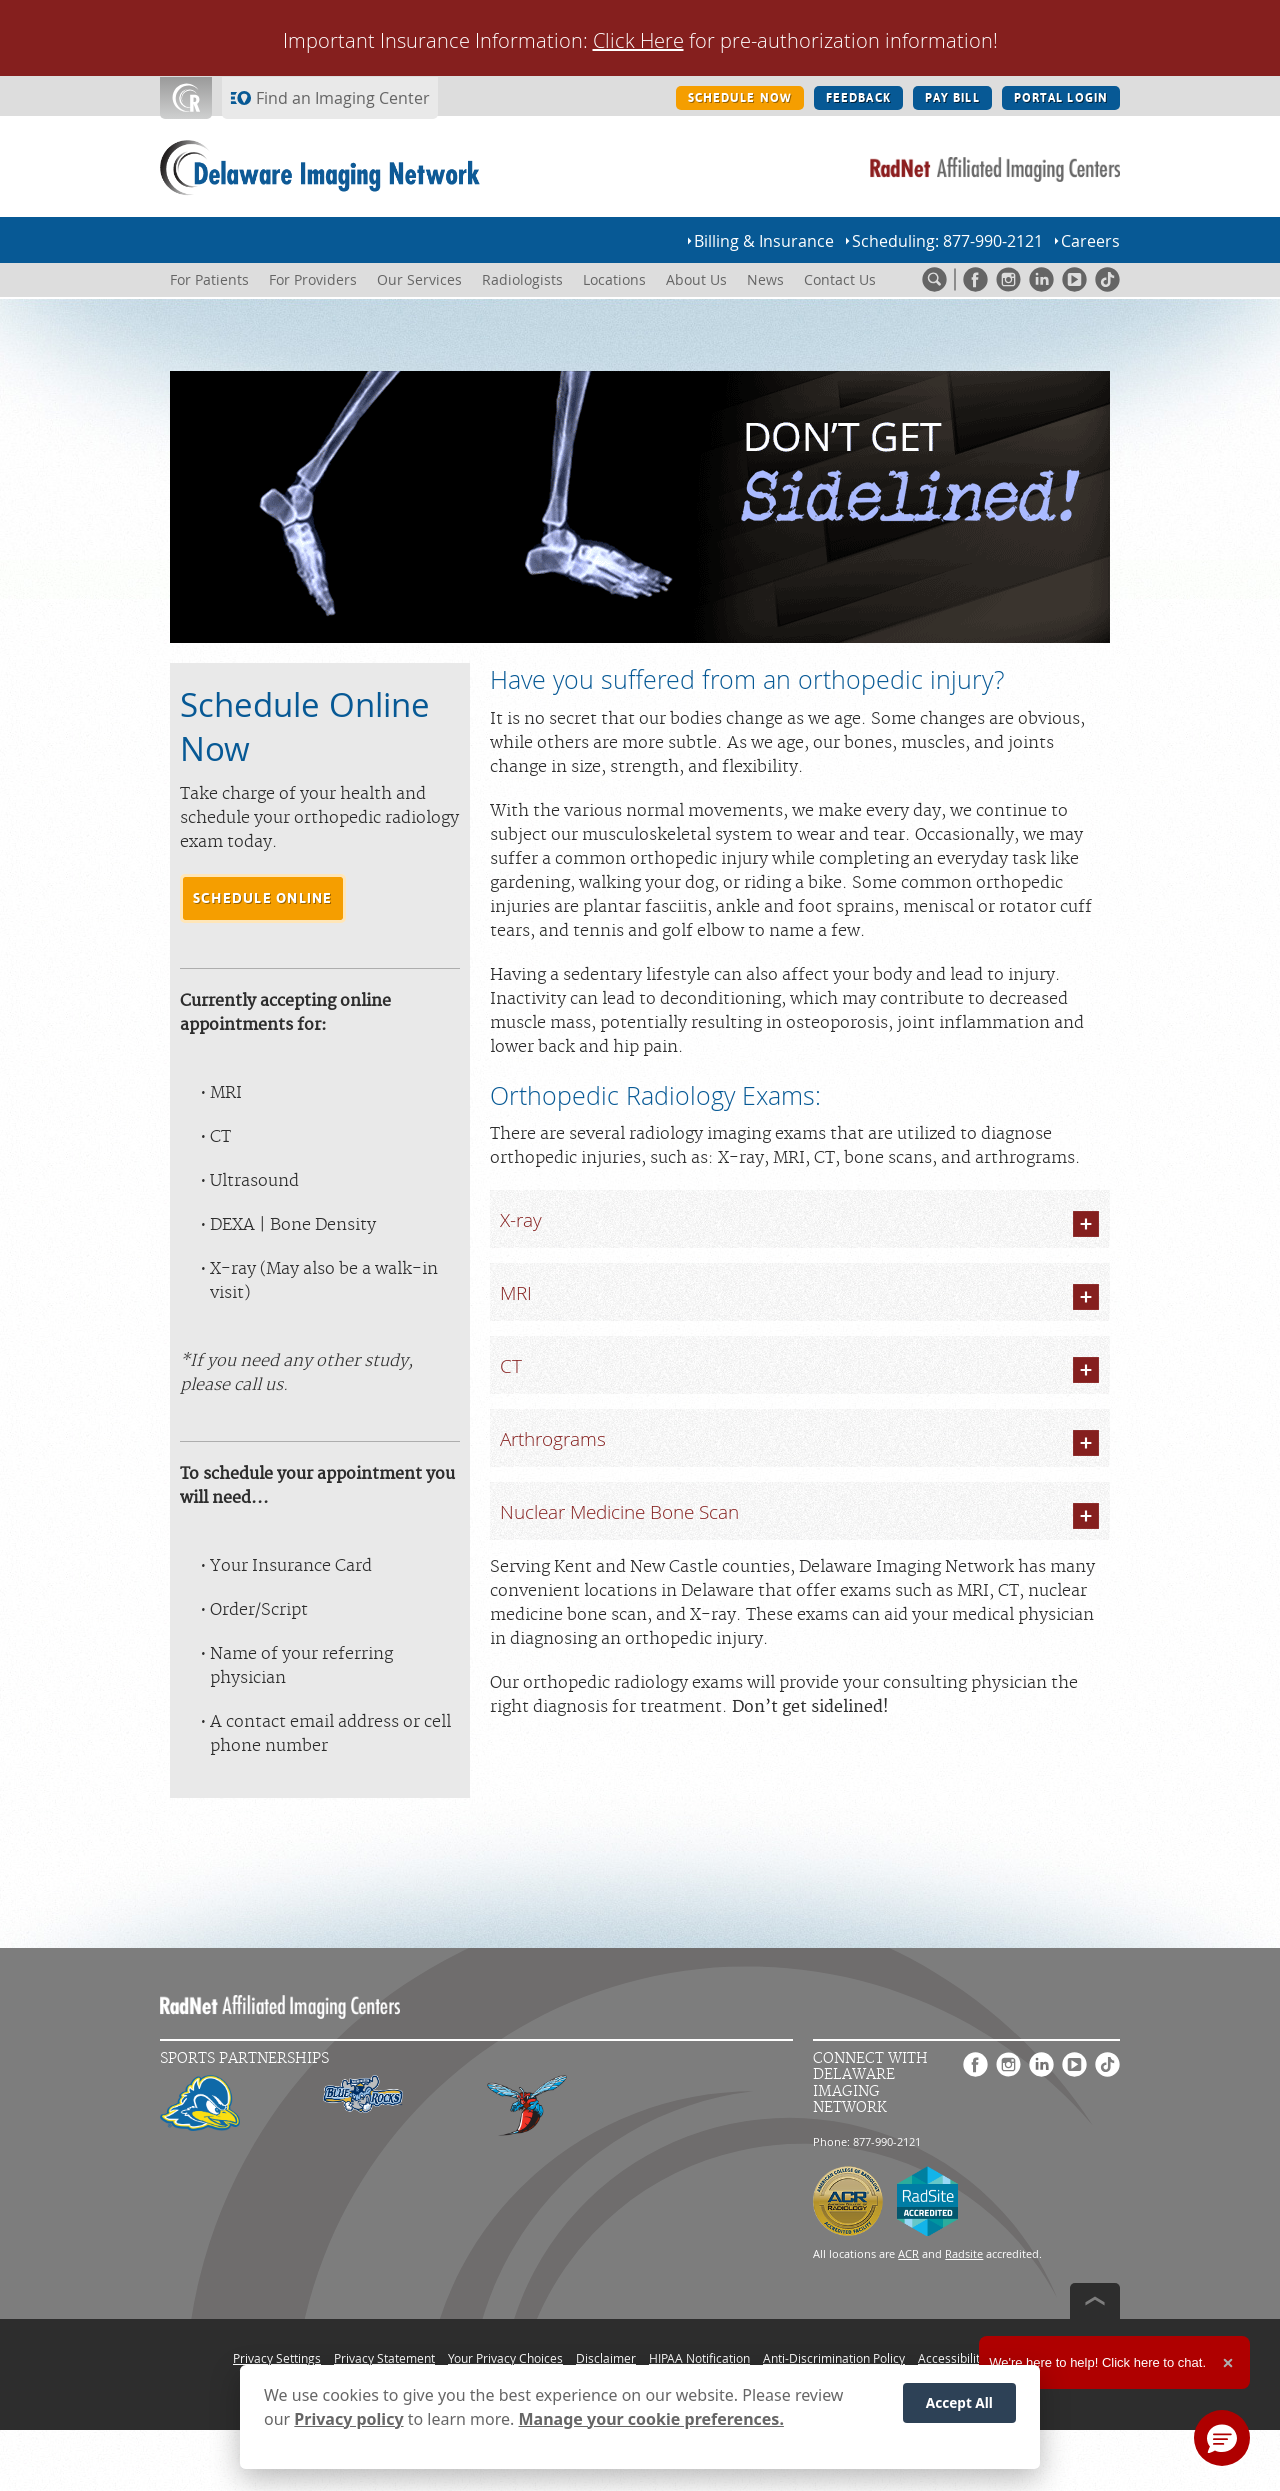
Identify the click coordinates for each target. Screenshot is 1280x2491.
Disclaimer (606, 2358)
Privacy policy (348, 2419)
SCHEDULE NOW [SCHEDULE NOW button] (740, 98)
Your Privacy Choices (505, 2358)
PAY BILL (952, 98)
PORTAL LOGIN (1061, 98)
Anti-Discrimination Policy (834, 2358)
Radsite (964, 2253)
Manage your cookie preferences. (651, 2419)
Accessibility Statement (982, 2358)
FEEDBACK (858, 98)
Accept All (959, 2402)
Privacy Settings (277, 2358)
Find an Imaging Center (343, 98)
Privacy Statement (384, 2358)
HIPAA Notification (699, 2358)
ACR (908, 2253)
